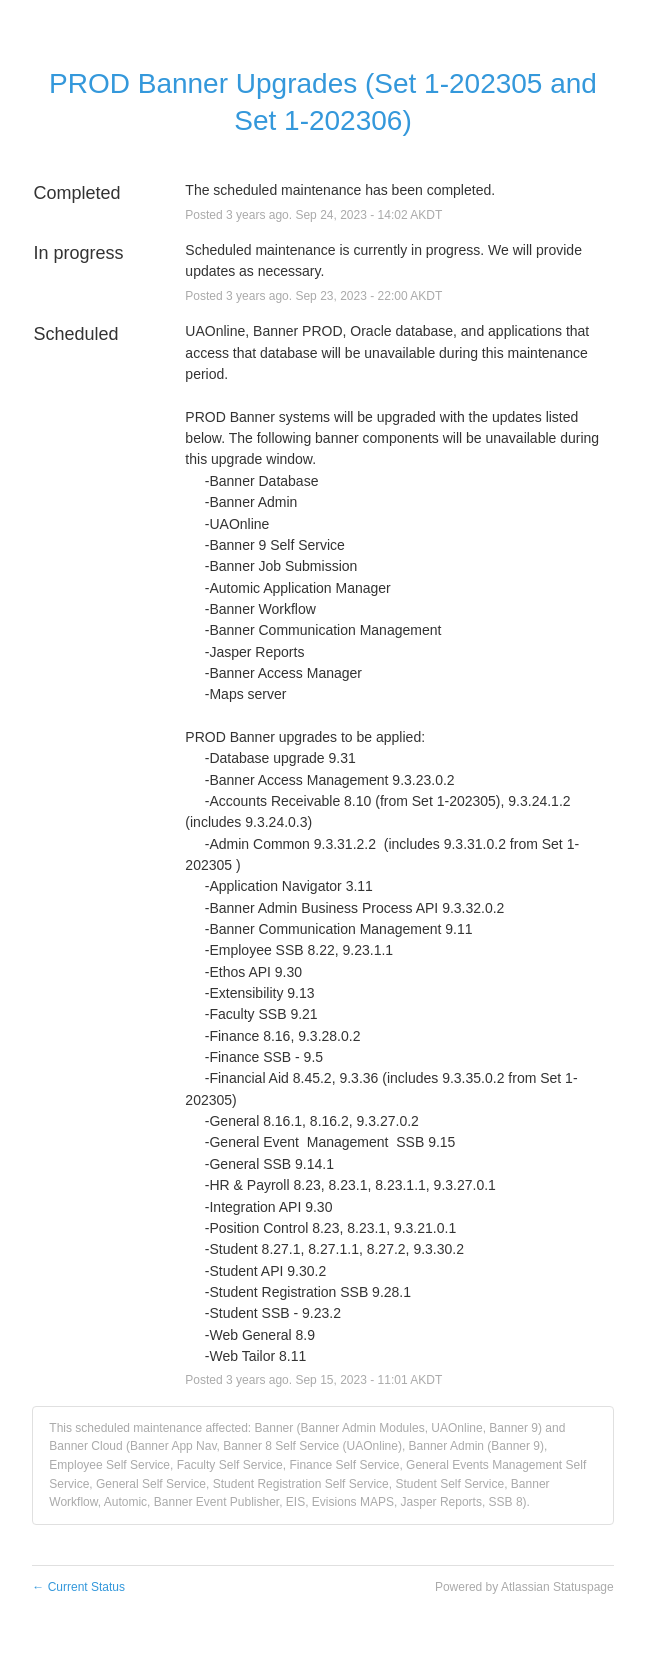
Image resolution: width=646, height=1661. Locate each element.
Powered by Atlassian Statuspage (524, 1587)
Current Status (78, 1587)
